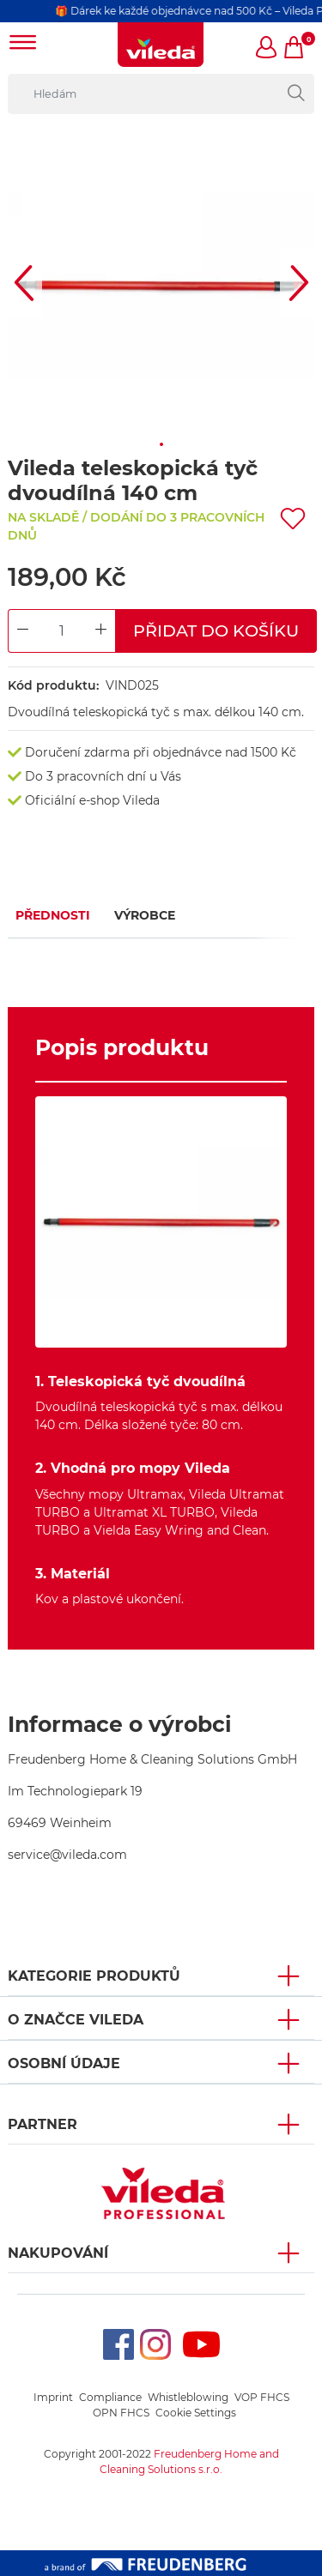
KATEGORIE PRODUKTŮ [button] (94, 1976)
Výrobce (144, 915)
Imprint (53, 2397)
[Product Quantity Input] (62, 631)
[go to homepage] (161, 44)
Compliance (110, 2397)
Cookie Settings (195, 2412)
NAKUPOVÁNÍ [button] (58, 2253)
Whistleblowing (188, 2397)
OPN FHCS (121, 2412)
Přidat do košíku (216, 630)
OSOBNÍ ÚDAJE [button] (64, 2063)
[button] (267, 49)
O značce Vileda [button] (75, 2020)
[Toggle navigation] (23, 44)
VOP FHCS (261, 2397)
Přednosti (52, 915)
